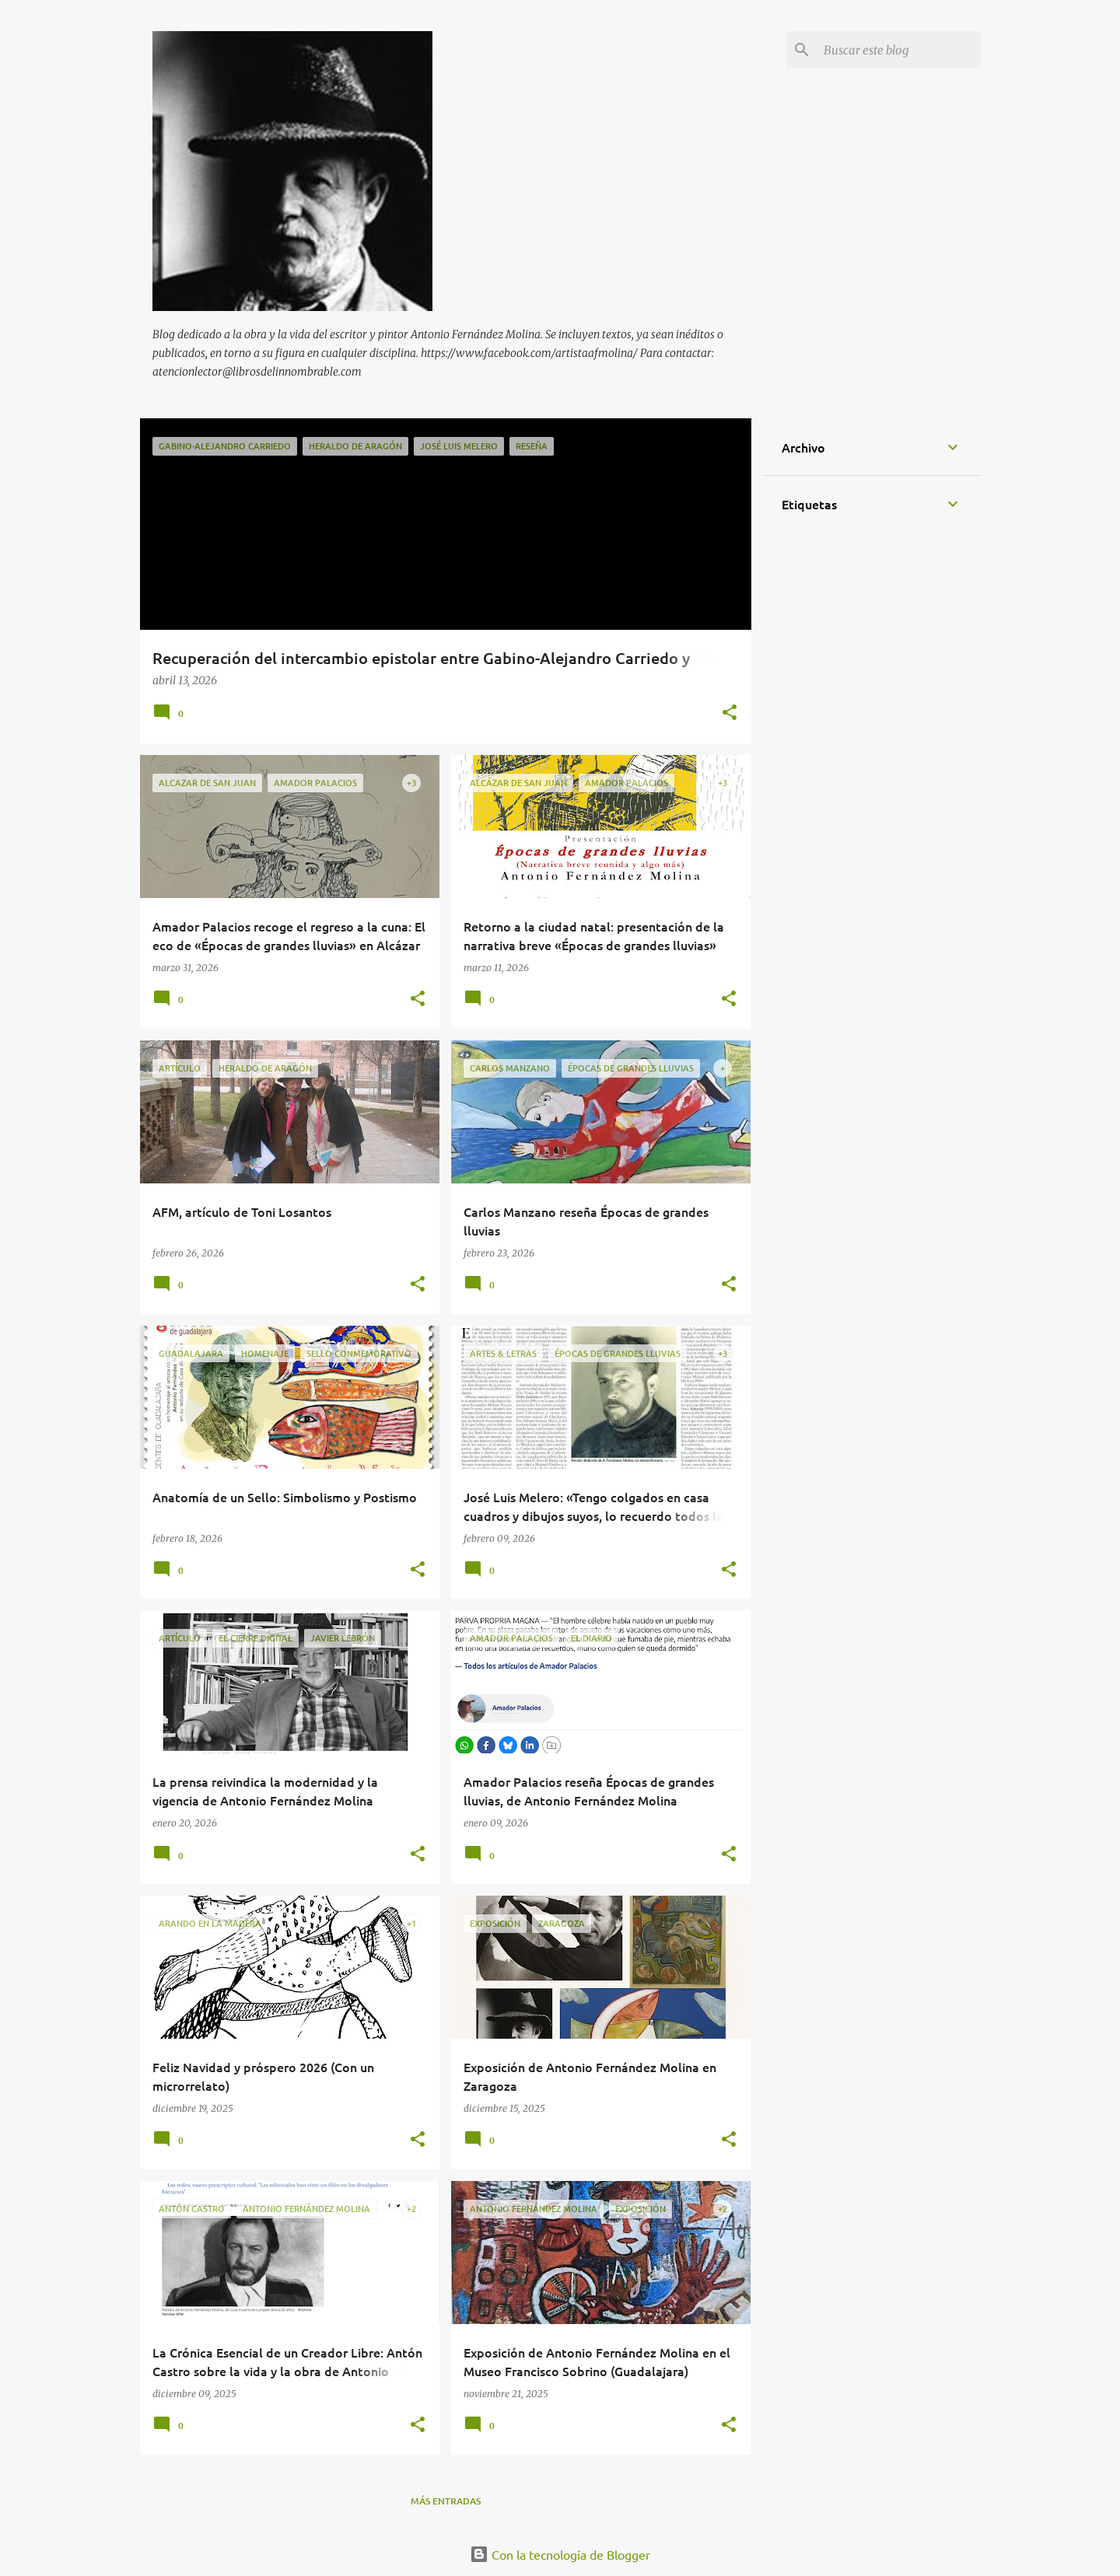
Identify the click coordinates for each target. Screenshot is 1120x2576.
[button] (729, 713)
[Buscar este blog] (899, 49)
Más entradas (446, 2501)
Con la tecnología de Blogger (560, 2554)
